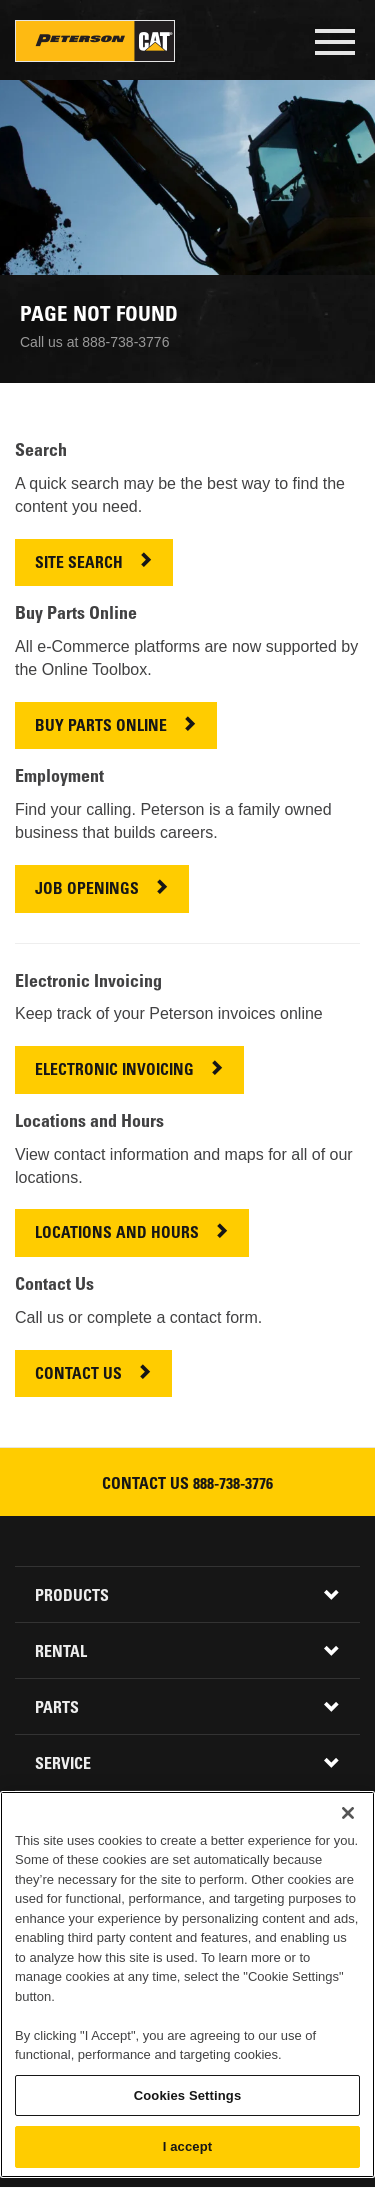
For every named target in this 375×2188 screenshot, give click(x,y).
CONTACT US (78, 1375)
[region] (187, 1984)
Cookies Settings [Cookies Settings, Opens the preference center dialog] (188, 2095)
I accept (187, 2146)
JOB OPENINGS (87, 890)
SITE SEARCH (79, 564)
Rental (61, 1653)
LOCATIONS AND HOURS (117, 1234)
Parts (57, 1709)
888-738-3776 (233, 1485)
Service (63, 1765)
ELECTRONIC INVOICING (114, 1071)
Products (72, 1597)
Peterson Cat (95, 41)
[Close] (348, 1813)
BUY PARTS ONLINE (101, 727)
